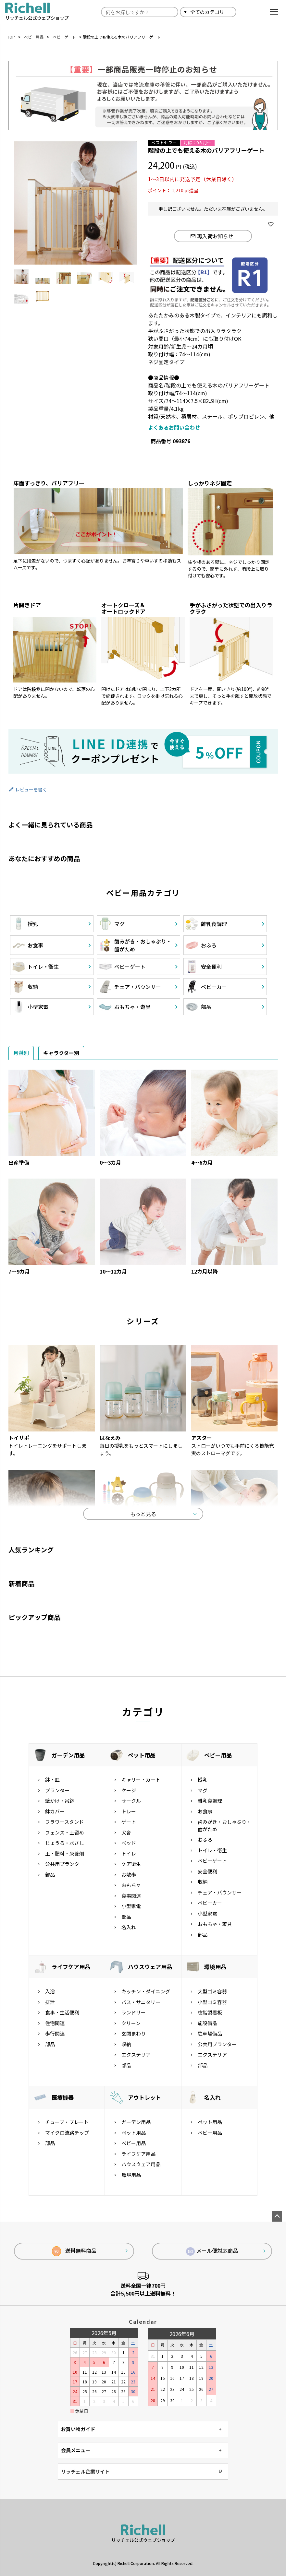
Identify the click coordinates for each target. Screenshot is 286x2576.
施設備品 (207, 2023)
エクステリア (136, 2054)
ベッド (128, 1842)
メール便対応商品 (212, 2251)
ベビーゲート (64, 37)
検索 (244, 12)
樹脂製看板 (210, 2012)
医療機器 (63, 2097)
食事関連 (131, 1895)
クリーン (131, 2023)
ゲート (128, 1821)
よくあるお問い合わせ (174, 427)
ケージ (128, 1790)
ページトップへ (277, 2216)
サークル (131, 1800)
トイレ (128, 1853)
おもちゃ (131, 1885)
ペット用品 (141, 1755)
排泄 (50, 2002)
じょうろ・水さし (64, 1842)
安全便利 (207, 1871)
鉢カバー (55, 1811)
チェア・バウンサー (220, 1892)
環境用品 (215, 1967)
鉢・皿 (52, 1779)
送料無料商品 (74, 2251)
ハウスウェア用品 (150, 1967)
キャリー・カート (140, 1779)
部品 (50, 1874)
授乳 (202, 1779)
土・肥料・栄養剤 (64, 1853)
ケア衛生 (131, 1863)
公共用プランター (64, 1863)
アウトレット (144, 2097)
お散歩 (128, 1874)
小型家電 (131, 1906)
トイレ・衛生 (212, 1850)
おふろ (205, 1839)
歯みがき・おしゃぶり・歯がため (224, 1825)
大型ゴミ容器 (212, 1991)
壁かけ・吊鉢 (59, 1800)
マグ (202, 1790)
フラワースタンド (64, 1821)
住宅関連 (55, 2023)
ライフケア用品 (71, 1967)
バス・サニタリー (140, 2002)
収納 (202, 1881)
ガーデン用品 (68, 1755)
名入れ (128, 1927)
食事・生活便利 (62, 2012)
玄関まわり (133, 2033)
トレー (128, 1811)
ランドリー (133, 2012)
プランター (57, 1790)
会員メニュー (75, 2450)
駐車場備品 (210, 2033)
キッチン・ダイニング (145, 1991)
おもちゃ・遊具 (215, 1923)
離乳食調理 (210, 1800)
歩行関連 (55, 2033)
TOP (11, 37)
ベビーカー (210, 1902)
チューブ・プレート (67, 2122)
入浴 (50, 1991)
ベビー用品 (34, 37)
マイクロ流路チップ (67, 2132)
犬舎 (126, 1832)
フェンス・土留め (64, 1832)
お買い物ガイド (78, 2429)
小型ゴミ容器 (212, 2002)
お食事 (205, 1811)
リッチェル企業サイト (85, 2471)
